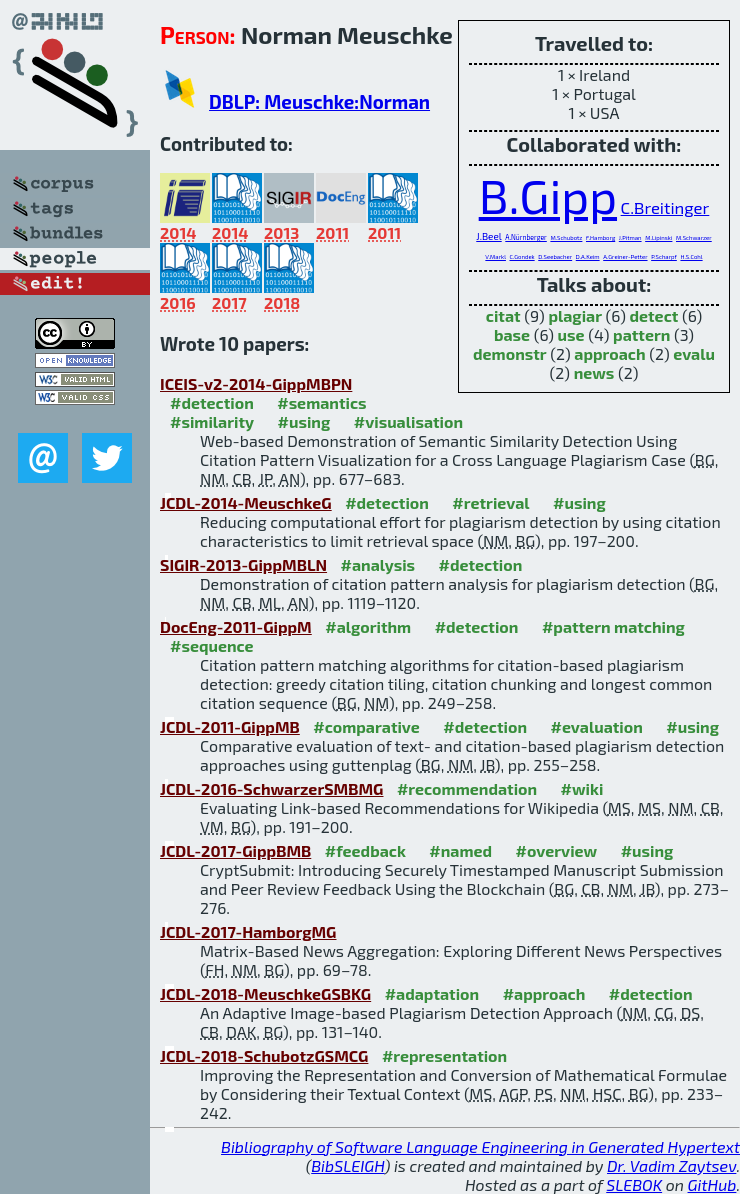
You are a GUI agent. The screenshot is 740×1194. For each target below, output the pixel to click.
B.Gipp (548, 195)
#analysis (378, 564)
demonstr (510, 353)
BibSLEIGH (347, 1165)
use (571, 334)
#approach (544, 993)
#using (304, 421)
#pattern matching (613, 626)
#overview (557, 850)
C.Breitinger (665, 207)
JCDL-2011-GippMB (230, 726)
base (512, 334)
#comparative (366, 726)
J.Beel (488, 236)
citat (503, 315)
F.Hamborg (600, 237)
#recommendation (467, 788)
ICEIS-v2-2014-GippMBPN (256, 383)
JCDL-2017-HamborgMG (248, 931)
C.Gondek (522, 256)
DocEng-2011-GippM (236, 626)
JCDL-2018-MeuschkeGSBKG (265, 993)
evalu (694, 353)
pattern (641, 334)
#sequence (212, 645)
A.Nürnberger (526, 237)
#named (460, 850)
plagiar (575, 315)
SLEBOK (634, 1184)
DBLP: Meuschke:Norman (319, 101)
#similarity (212, 421)
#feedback (365, 850)
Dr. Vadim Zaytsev (671, 1165)
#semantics (321, 402)
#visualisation (408, 421)
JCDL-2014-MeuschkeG (246, 502)
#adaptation (432, 993)
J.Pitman (630, 237)
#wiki (582, 788)
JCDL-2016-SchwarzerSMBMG (271, 788)
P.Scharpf (664, 256)
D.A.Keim (588, 256)
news (594, 372)
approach (609, 353)
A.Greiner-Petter (625, 256)
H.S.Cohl (691, 256)
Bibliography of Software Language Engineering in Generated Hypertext (480, 1146)
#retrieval (490, 502)
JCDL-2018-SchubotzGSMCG (264, 1055)
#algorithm (368, 626)
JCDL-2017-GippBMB (235, 850)
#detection (212, 402)
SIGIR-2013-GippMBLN (243, 564)
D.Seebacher (555, 256)
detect (653, 315)
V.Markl (495, 256)
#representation (444, 1055)
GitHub (712, 1184)
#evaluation (597, 726)
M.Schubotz (566, 237)
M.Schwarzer (694, 237)
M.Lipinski (658, 237)
